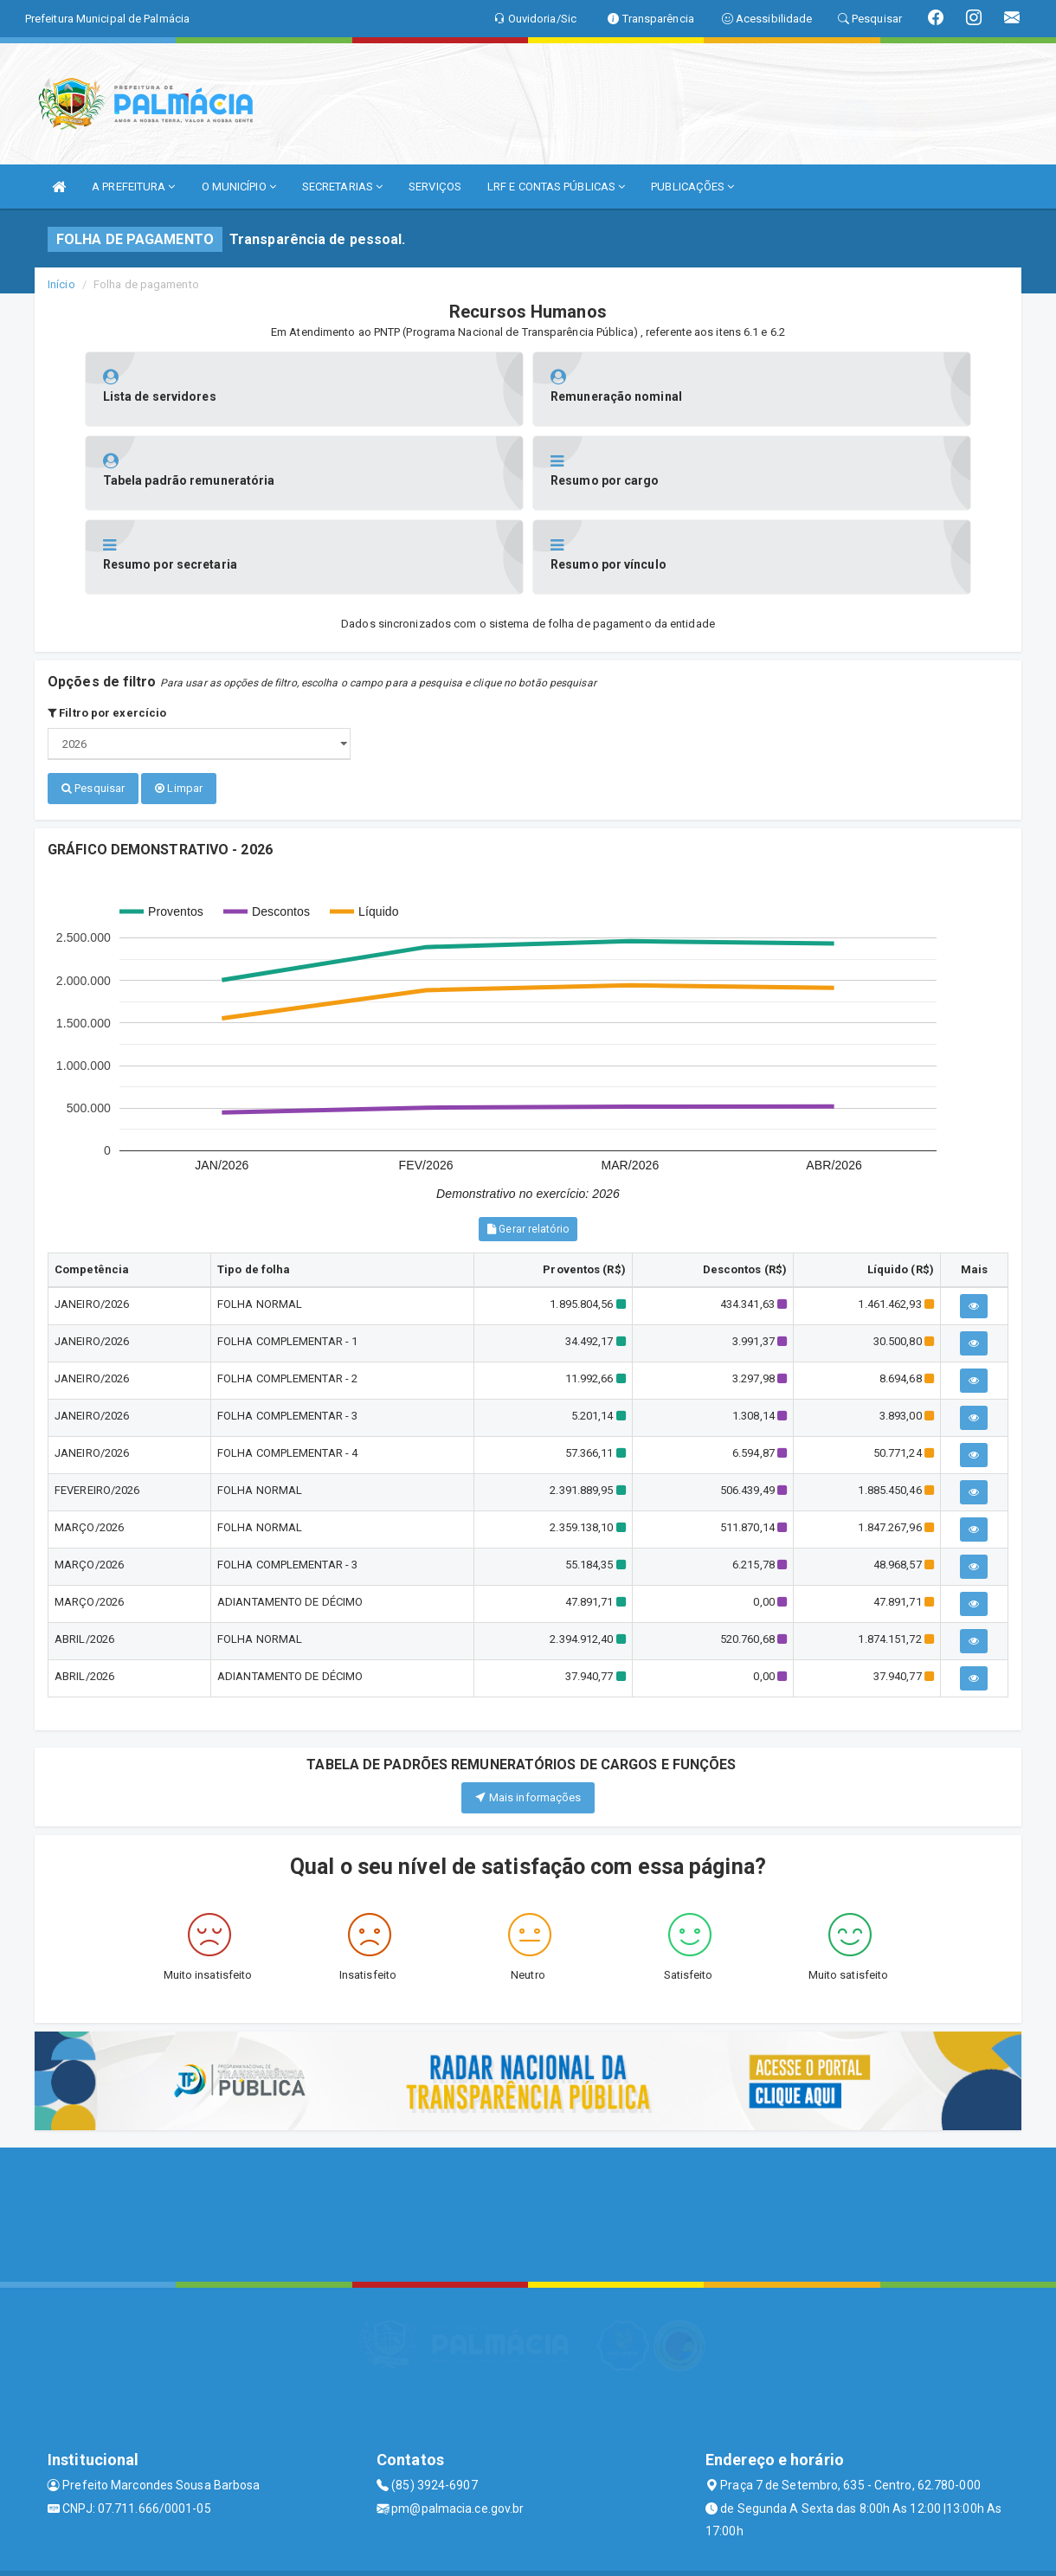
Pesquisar (93, 704)
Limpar (179, 704)
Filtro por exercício (107, 628)
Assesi (467, 2553)
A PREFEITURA (133, 186)
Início (61, 284)
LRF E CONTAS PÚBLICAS (556, 186)
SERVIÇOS (435, 186)
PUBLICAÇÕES (692, 186)
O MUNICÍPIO (239, 186)
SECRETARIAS (342, 186)
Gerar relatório (528, 1143)
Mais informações (528, 1710)
